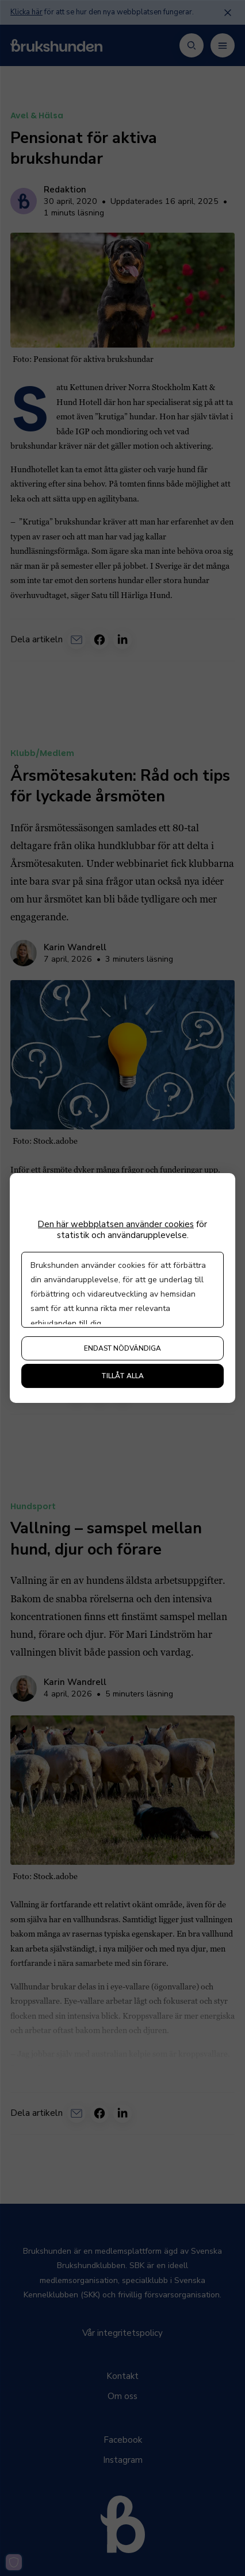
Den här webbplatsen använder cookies (116, 1225)
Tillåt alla (122, 1375)
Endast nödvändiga (122, 1348)
